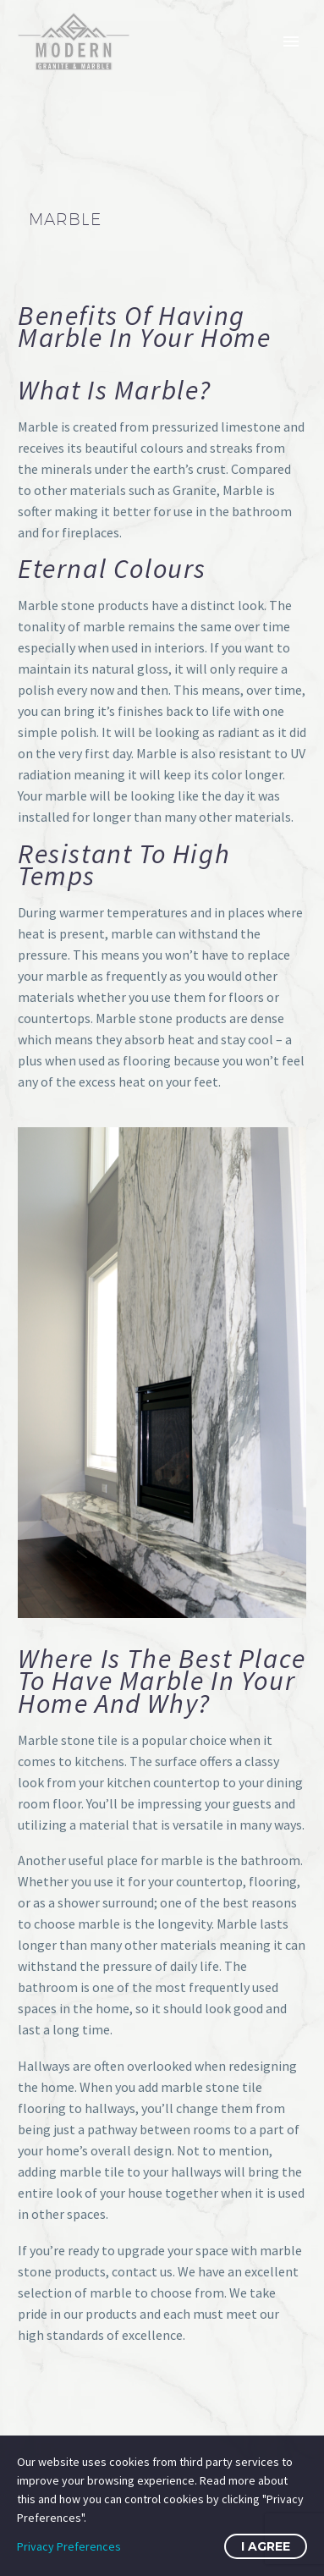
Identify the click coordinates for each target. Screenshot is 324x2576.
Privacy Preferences (69, 2546)
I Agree (265, 2546)
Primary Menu (291, 41)
